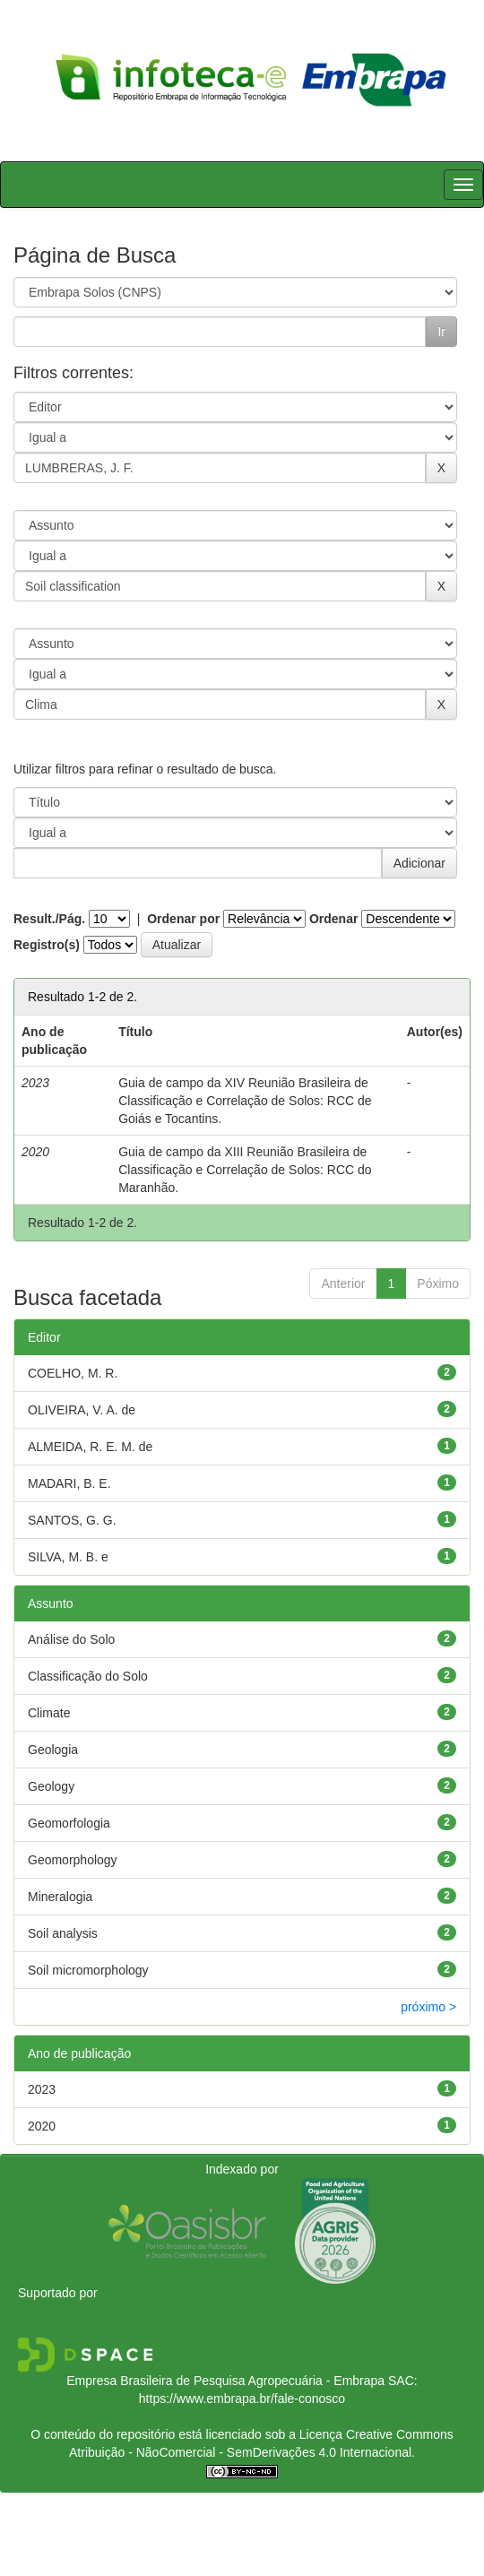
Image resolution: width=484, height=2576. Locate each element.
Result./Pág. (49, 919)
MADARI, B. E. (69, 1483)
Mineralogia (60, 1896)
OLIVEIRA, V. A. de (81, 1410)
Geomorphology (72, 1860)
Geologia (53, 1749)
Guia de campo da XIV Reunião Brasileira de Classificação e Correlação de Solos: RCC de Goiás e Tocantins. (244, 1101)
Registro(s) (46, 945)
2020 (42, 2126)
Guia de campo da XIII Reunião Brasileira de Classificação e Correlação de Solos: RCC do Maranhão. (244, 1170)
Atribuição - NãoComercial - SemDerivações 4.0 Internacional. (242, 2452)
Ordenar (333, 919)
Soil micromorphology (88, 1970)
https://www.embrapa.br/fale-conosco (242, 2398)
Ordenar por (183, 919)
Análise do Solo (71, 1639)
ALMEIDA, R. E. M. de (90, 1446)
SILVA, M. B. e (68, 1557)
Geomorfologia (69, 1823)
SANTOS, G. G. (72, 1520)
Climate (49, 1713)
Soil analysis (63, 1933)
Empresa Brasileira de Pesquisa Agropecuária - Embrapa (225, 2380)
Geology (51, 1786)
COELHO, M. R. (72, 1373)
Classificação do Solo (88, 1676)
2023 (42, 2089)
